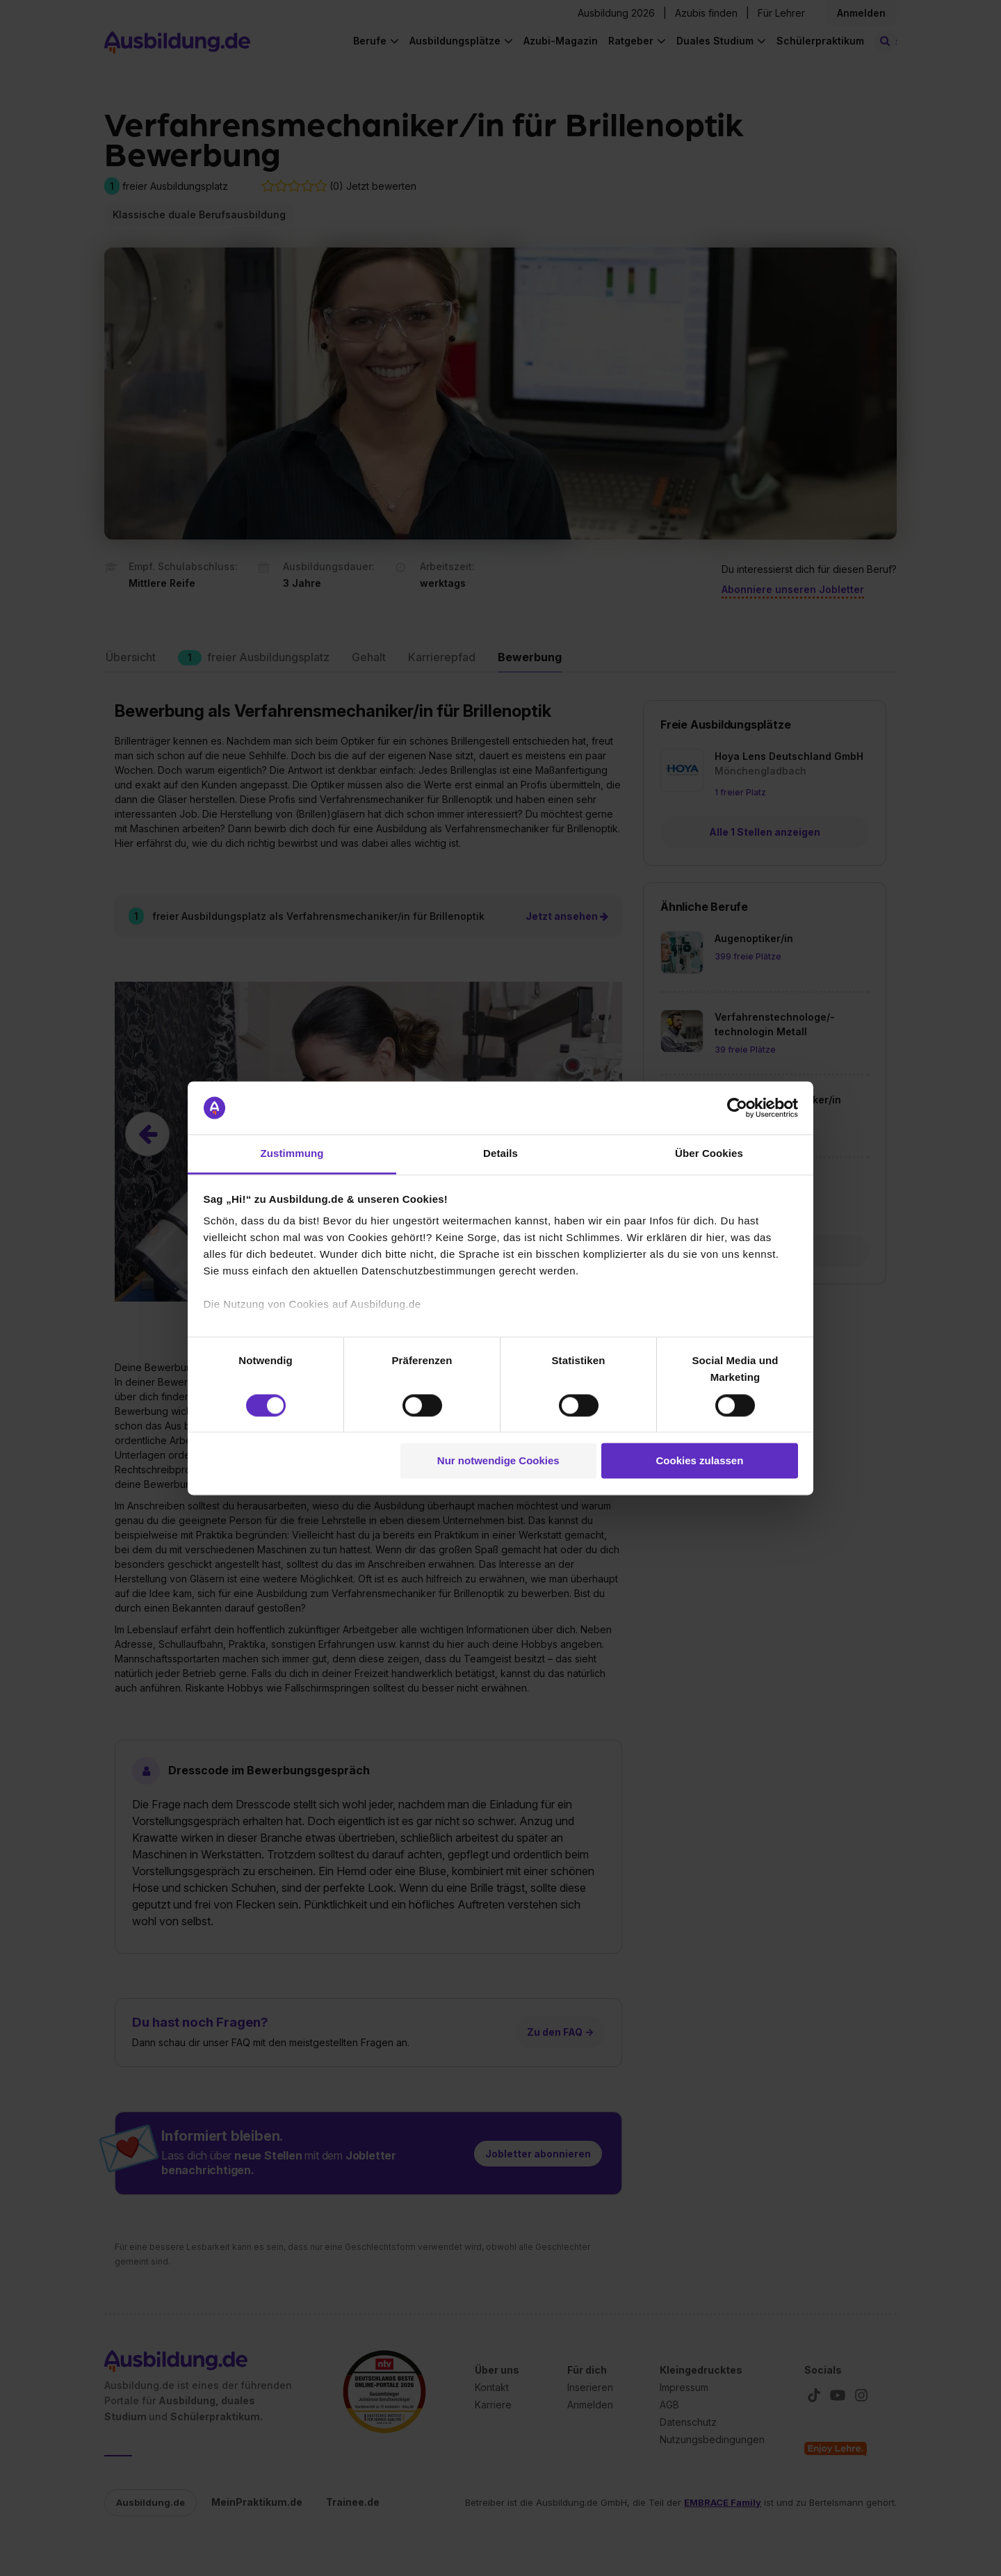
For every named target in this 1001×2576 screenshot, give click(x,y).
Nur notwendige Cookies (498, 1461)
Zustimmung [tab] (292, 1154)
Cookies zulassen (699, 1461)
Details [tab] (500, 1154)
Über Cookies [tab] (709, 1154)
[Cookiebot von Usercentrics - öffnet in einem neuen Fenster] (737, 1107)
